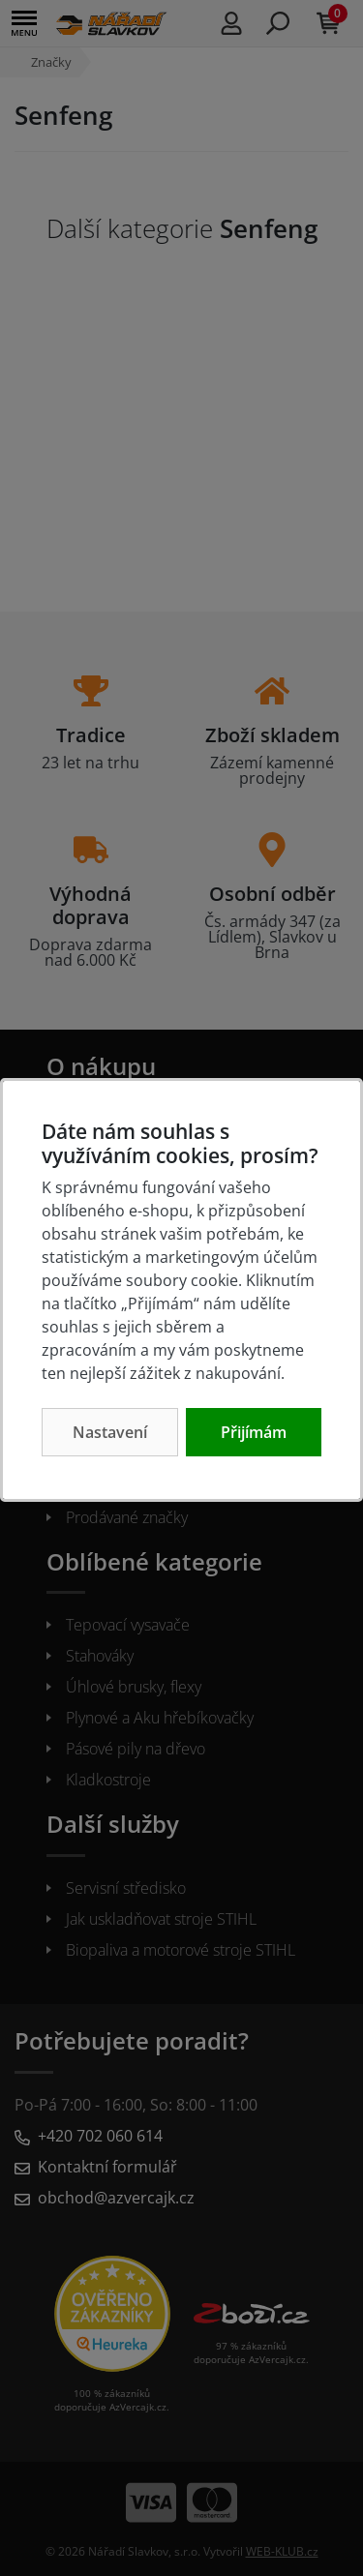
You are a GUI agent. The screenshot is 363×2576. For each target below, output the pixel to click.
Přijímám (254, 1432)
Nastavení (110, 1432)
